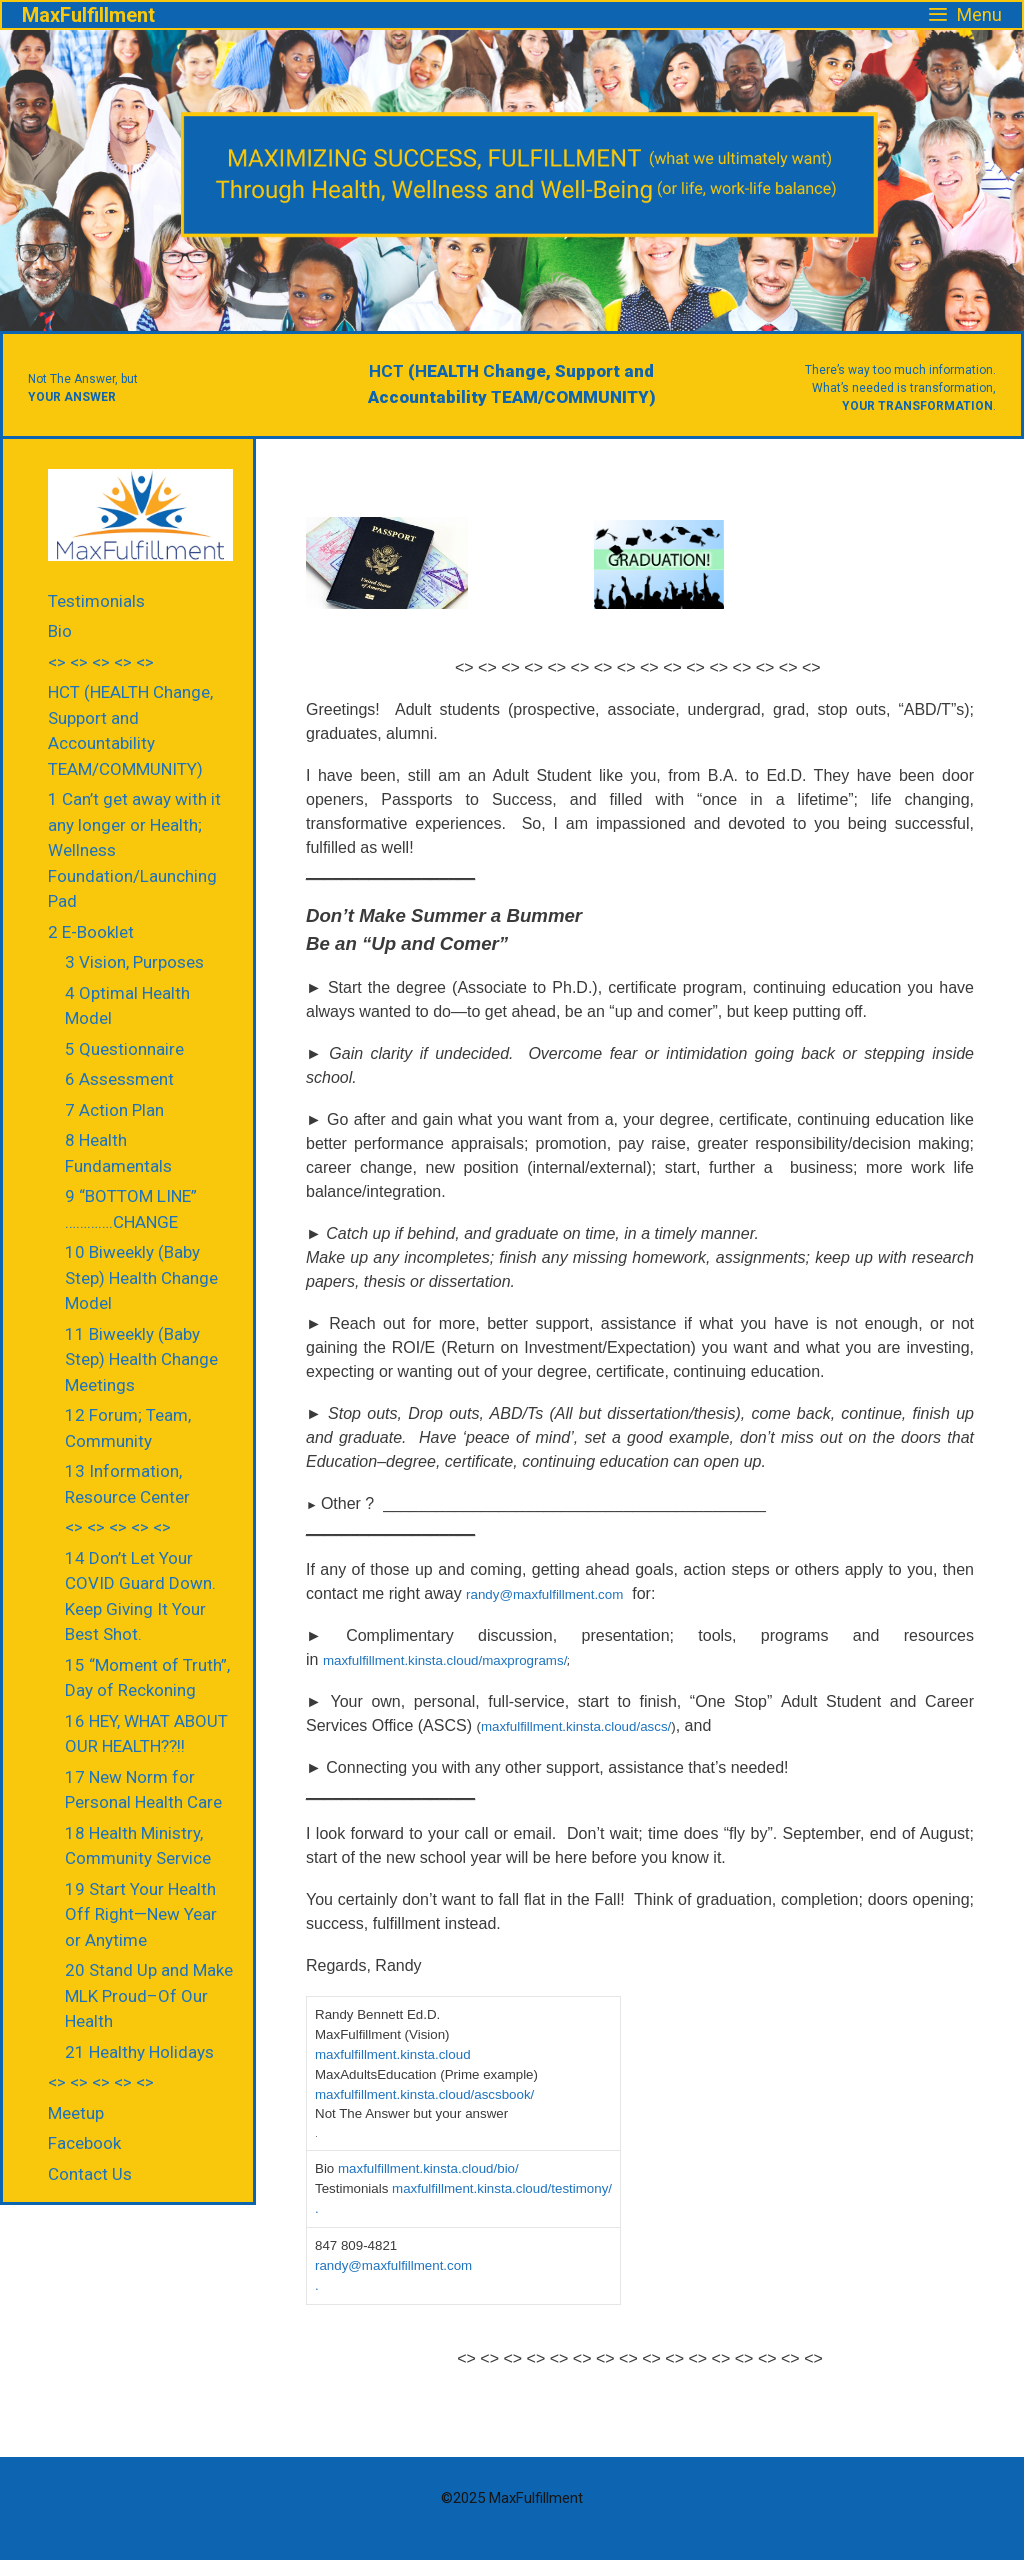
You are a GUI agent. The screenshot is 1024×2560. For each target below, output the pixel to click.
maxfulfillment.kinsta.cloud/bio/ (430, 2168)
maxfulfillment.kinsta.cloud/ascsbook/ (424, 2094)
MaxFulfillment (88, 15)
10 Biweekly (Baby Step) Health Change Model (141, 1277)
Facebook (84, 2143)
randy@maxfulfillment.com (544, 1594)
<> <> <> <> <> (101, 662)
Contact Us (90, 2174)
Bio (60, 631)
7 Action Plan (114, 1110)
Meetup (76, 2113)
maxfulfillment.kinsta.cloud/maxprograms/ (445, 1660)
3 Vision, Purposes (134, 962)
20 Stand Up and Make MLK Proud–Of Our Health (149, 1995)
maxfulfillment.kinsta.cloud (393, 2054)
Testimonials (96, 601)
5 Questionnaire (124, 1049)
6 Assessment (119, 1079)
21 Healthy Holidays (139, 2052)
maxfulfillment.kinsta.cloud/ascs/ (576, 1726)
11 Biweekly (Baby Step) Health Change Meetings (141, 1359)
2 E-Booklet (91, 932)
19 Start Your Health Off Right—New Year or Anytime (141, 1914)
